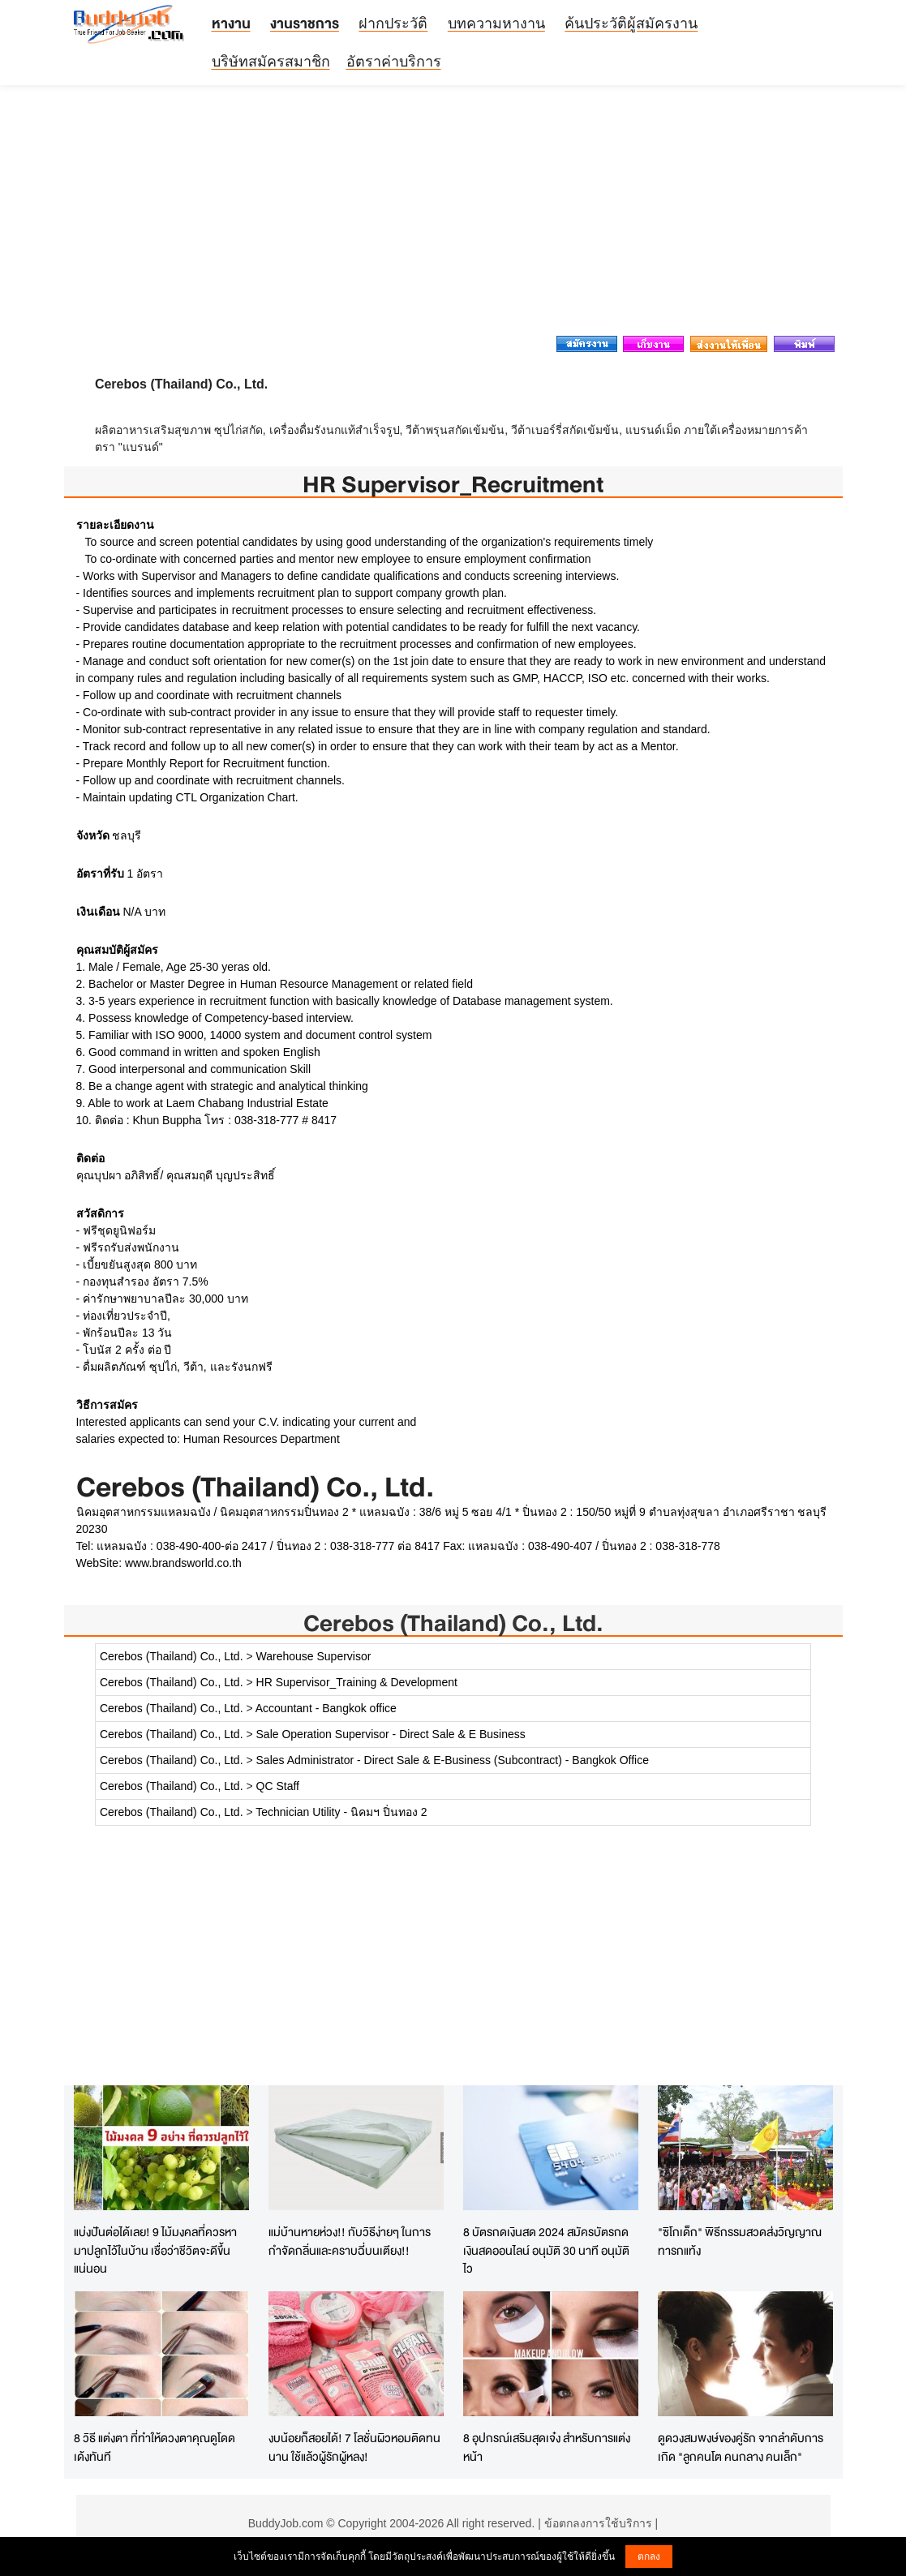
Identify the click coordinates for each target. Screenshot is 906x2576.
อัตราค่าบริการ (393, 62)
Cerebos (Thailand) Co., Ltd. (453, 1622)
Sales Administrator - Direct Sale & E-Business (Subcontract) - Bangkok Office (453, 1760)
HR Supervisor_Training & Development (356, 1682)
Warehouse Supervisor (313, 1656)
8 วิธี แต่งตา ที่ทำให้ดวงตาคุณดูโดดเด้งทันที (154, 2447)
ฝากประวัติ (393, 23)
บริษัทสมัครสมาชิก (271, 62)
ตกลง (649, 2556)
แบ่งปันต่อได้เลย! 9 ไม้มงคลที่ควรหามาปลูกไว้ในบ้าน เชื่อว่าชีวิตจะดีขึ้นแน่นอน (155, 2250)
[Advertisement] (453, 214)
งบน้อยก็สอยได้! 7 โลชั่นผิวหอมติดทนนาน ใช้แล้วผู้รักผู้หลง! (354, 2447)
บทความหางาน (496, 23)
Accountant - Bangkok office (326, 1708)
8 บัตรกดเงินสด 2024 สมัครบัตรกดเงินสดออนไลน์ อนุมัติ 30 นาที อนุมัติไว (546, 2250)
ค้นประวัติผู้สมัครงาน (631, 23)
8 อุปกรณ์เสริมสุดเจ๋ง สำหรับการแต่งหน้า (546, 2447)
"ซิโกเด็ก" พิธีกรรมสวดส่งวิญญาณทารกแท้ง (740, 2241)
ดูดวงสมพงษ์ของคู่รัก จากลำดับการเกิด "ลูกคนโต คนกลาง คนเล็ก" (740, 2447)
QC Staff (277, 1786)
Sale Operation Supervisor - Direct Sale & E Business (391, 1734)
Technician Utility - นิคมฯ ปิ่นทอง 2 (341, 1811)
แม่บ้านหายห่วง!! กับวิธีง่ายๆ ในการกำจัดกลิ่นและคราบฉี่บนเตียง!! (349, 2241)
